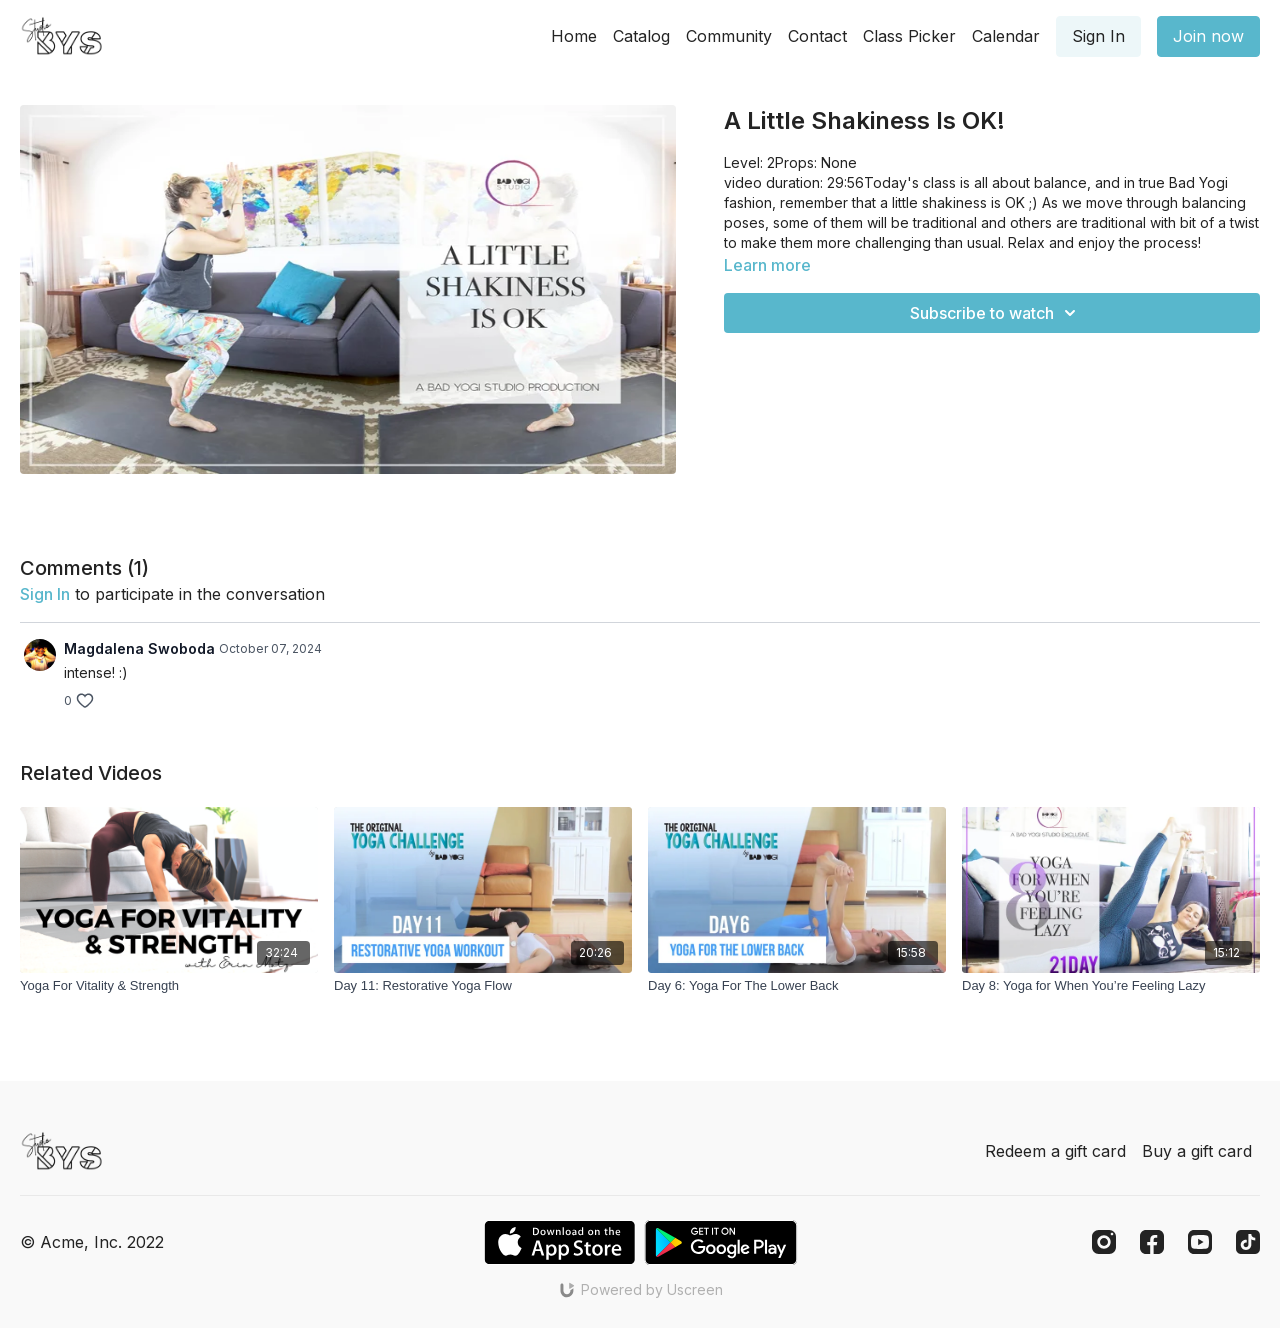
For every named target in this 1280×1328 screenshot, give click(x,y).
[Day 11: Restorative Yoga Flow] (483, 986)
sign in (45, 594)
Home (574, 36)
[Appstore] (559, 1242)
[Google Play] (721, 1242)
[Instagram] (1104, 1242)
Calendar (1006, 36)
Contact (817, 36)
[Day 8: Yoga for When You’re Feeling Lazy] (1111, 986)
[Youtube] (1200, 1242)
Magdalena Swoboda (139, 648)
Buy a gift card (1197, 1151)
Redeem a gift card (1055, 1151)
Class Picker (909, 36)
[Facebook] (1152, 1242)
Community (729, 36)
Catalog (641, 36)
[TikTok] (1248, 1242)
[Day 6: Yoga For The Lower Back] (797, 986)
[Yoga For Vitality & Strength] (169, 986)
